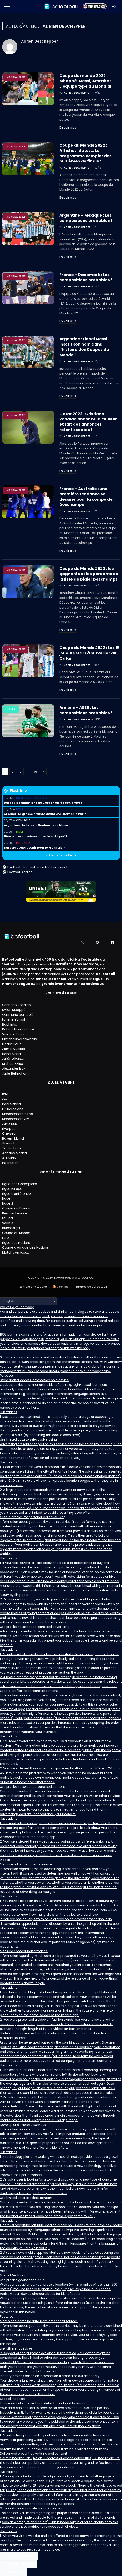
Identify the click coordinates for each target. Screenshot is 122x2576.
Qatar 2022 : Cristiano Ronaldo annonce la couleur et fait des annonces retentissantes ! (88, 421)
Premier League (14, 1213)
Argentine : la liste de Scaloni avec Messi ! (36, 825)
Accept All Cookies (19, 2556)
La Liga (7, 1218)
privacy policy (100, 1371)
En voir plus (67, 127)
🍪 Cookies (61, 1287)
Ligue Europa (12, 1188)
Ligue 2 (11, 709)
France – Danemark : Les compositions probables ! (85, 277)
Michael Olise (12, 1063)
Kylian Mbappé (14, 1009)
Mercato (23, 843)
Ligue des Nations (16, 1242)
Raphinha (9, 1024)
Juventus (9, 1123)
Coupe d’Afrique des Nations (25, 1247)
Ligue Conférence (16, 1193)
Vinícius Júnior (13, 1034)
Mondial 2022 (16, 77)
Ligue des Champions (31, 798)
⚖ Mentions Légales (34, 1287)
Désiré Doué (12, 1044)
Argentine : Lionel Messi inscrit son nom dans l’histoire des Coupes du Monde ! (84, 346)
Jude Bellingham (15, 1073)
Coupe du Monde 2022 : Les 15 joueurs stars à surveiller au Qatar (89, 653)
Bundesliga (11, 1227)
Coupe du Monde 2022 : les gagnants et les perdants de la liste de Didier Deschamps (88, 574)
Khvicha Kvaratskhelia (19, 1039)
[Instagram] (98, 942)
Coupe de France (16, 1208)
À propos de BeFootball (90, 1287)
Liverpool (9, 1128)
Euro (5, 1237)
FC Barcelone (12, 1109)
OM (4, 1099)
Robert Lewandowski (18, 1029)
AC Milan (9, 1158)
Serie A (7, 1223)
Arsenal (8, 1143)
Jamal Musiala (13, 1048)
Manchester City (15, 1118)
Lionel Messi (11, 1053)
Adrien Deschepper (39, 41)
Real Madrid (11, 1104)
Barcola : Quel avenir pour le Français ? (34, 847)
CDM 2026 (23, 820)
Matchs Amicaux (15, 1252)
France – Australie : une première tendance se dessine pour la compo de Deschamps (86, 496)
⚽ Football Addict (17, 872)
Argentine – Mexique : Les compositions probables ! (85, 218)
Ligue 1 (20, 832)
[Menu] (7, 6)
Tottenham (11, 1148)
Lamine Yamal (13, 1019)
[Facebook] (113, 942)
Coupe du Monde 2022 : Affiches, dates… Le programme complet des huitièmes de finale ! (85, 153)
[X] (83, 942)
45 (35, 772)
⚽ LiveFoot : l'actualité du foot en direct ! (35, 867)
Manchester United (17, 1113)
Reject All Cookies (18, 2564)
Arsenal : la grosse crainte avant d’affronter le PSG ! (45, 814)
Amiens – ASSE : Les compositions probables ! (85, 710)
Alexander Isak (13, 1068)
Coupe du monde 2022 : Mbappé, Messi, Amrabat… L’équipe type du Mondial (86, 81)
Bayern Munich (13, 1138)
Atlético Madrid (14, 1153)
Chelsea (9, 1133)
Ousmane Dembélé (18, 1014)
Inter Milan (10, 1162)
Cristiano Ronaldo (16, 1005)
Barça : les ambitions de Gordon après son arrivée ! (44, 803)
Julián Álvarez (13, 1058)
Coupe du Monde (16, 1232)
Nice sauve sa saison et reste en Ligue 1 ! (35, 836)
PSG (5, 1094)
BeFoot (59, 1277)
